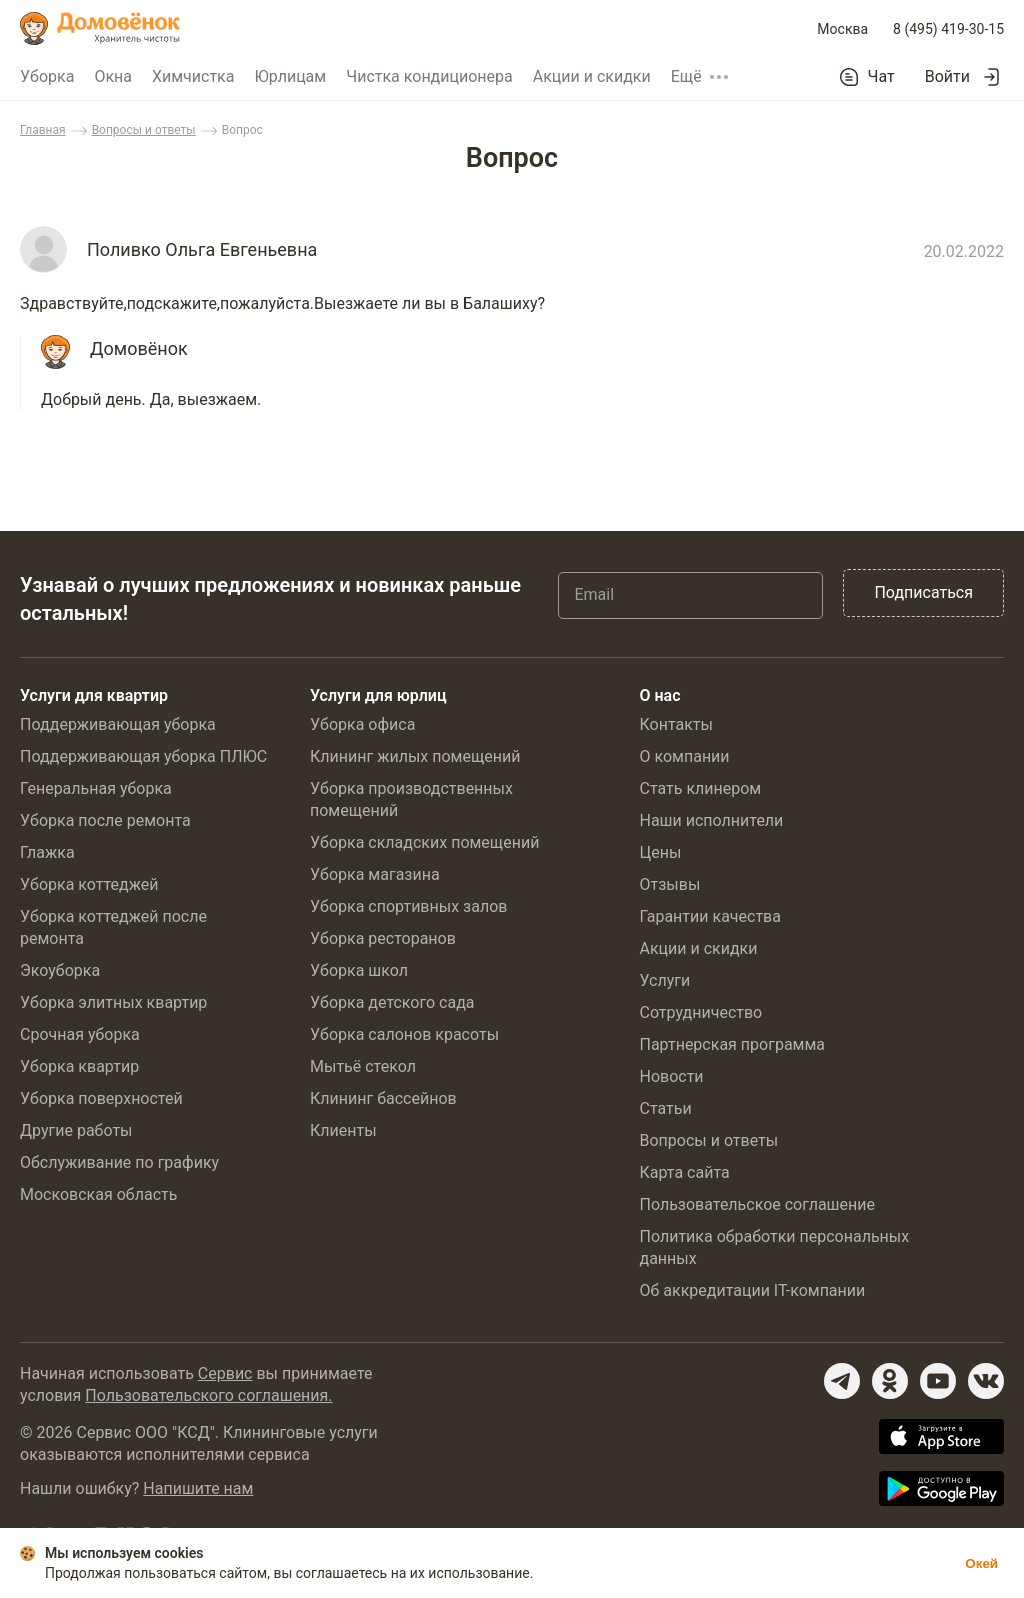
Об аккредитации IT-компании (752, 1290)
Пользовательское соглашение (757, 1204)
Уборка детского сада (392, 1002)
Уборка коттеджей (89, 884)
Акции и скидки (592, 76)
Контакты (675, 724)
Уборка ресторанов (383, 938)
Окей (981, 1563)
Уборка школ (359, 970)
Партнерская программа (732, 1044)
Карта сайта (684, 1172)
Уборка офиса (362, 724)
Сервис (225, 1373)
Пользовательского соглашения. (208, 1395)
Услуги (664, 980)
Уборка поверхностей (101, 1098)
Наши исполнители (711, 820)
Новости (671, 1076)
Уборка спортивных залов (408, 906)
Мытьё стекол (363, 1066)
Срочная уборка (80, 1034)
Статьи (665, 1108)
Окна (113, 76)
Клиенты (343, 1130)
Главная (43, 130)
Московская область (98, 1194)
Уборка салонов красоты (404, 1034)
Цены (660, 852)
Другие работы (76, 1130)
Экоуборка (60, 970)
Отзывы (669, 884)
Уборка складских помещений (424, 842)
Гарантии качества (709, 916)
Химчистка (193, 76)
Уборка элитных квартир (113, 1002)
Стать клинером (700, 788)
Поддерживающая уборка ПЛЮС (143, 756)
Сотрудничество (700, 1012)
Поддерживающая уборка (118, 724)
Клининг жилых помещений (415, 756)
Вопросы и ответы (144, 130)
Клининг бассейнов (383, 1098)
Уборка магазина (375, 874)
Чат (881, 77)
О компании (684, 756)
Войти (947, 76)
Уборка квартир (79, 1066)
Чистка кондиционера (429, 76)
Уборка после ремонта (105, 820)
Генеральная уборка (96, 788)
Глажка (47, 852)
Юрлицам (290, 76)
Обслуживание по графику (119, 1162)
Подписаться (923, 592)
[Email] (690, 595)
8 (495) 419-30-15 (948, 29)
